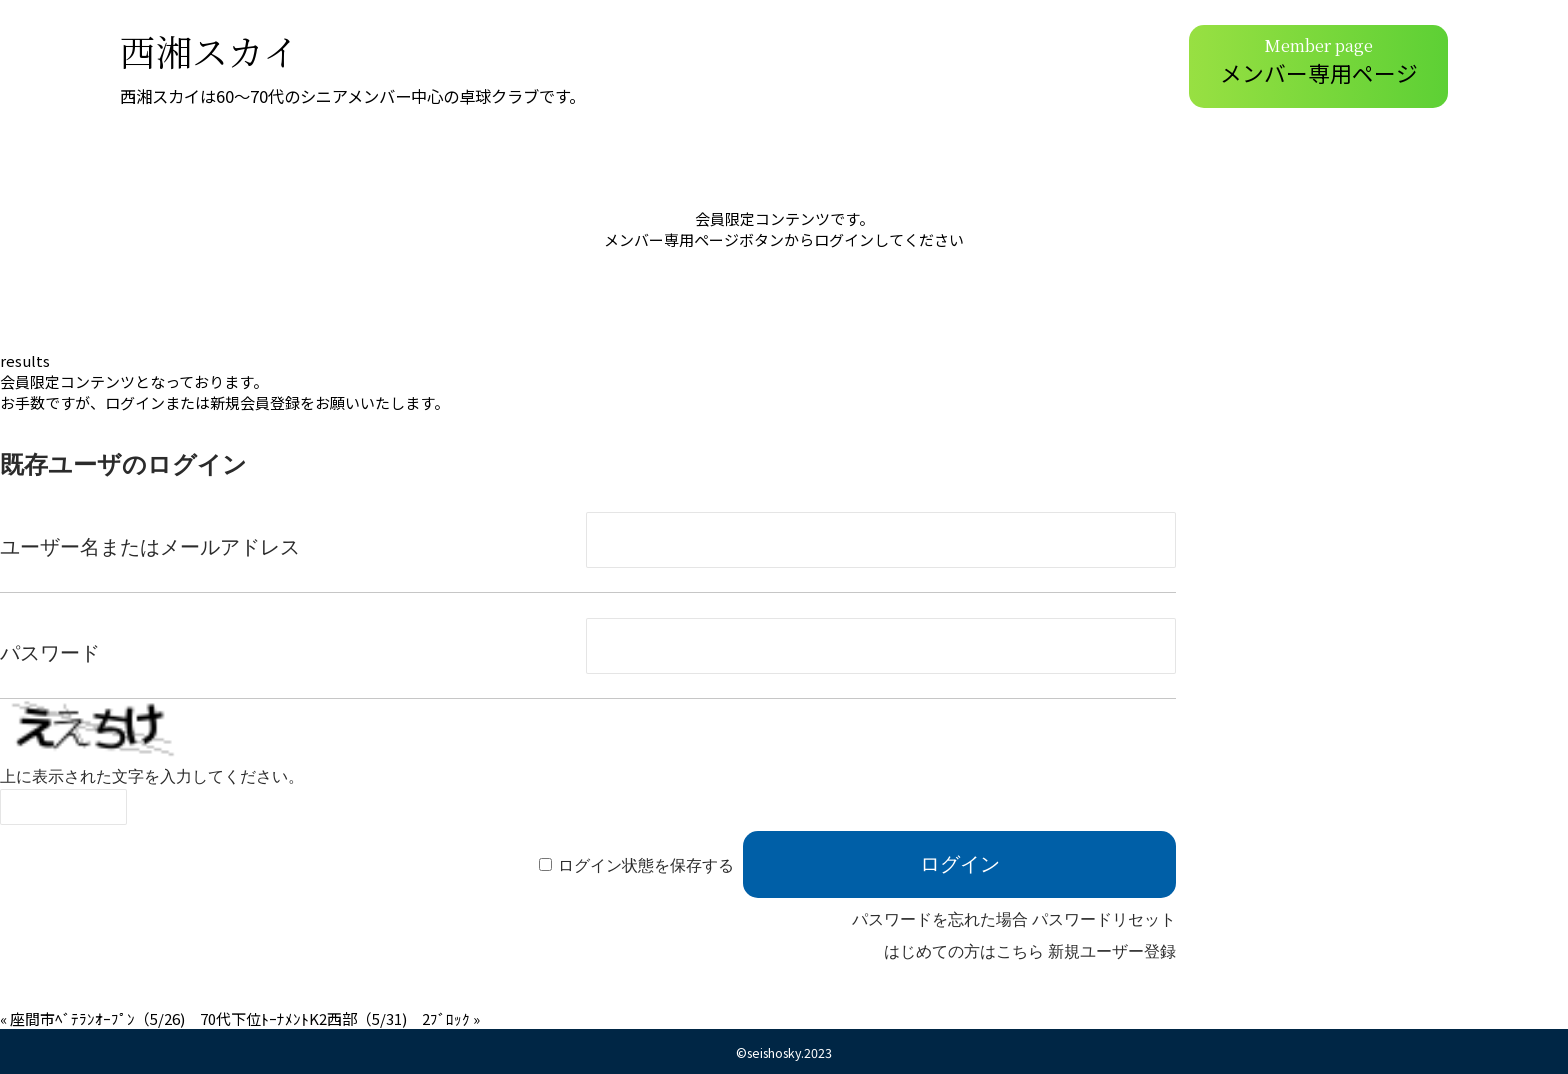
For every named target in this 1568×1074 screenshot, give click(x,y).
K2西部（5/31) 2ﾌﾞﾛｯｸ (389, 1018)
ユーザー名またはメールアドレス (150, 547)
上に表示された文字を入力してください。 (152, 776)
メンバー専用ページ (1319, 60)
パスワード (50, 653)
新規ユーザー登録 (1112, 951)
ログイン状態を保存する (646, 865)
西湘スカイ (209, 50)
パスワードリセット (1104, 919)
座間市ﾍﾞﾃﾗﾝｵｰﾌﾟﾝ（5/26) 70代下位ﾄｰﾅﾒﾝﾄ (159, 1018)
